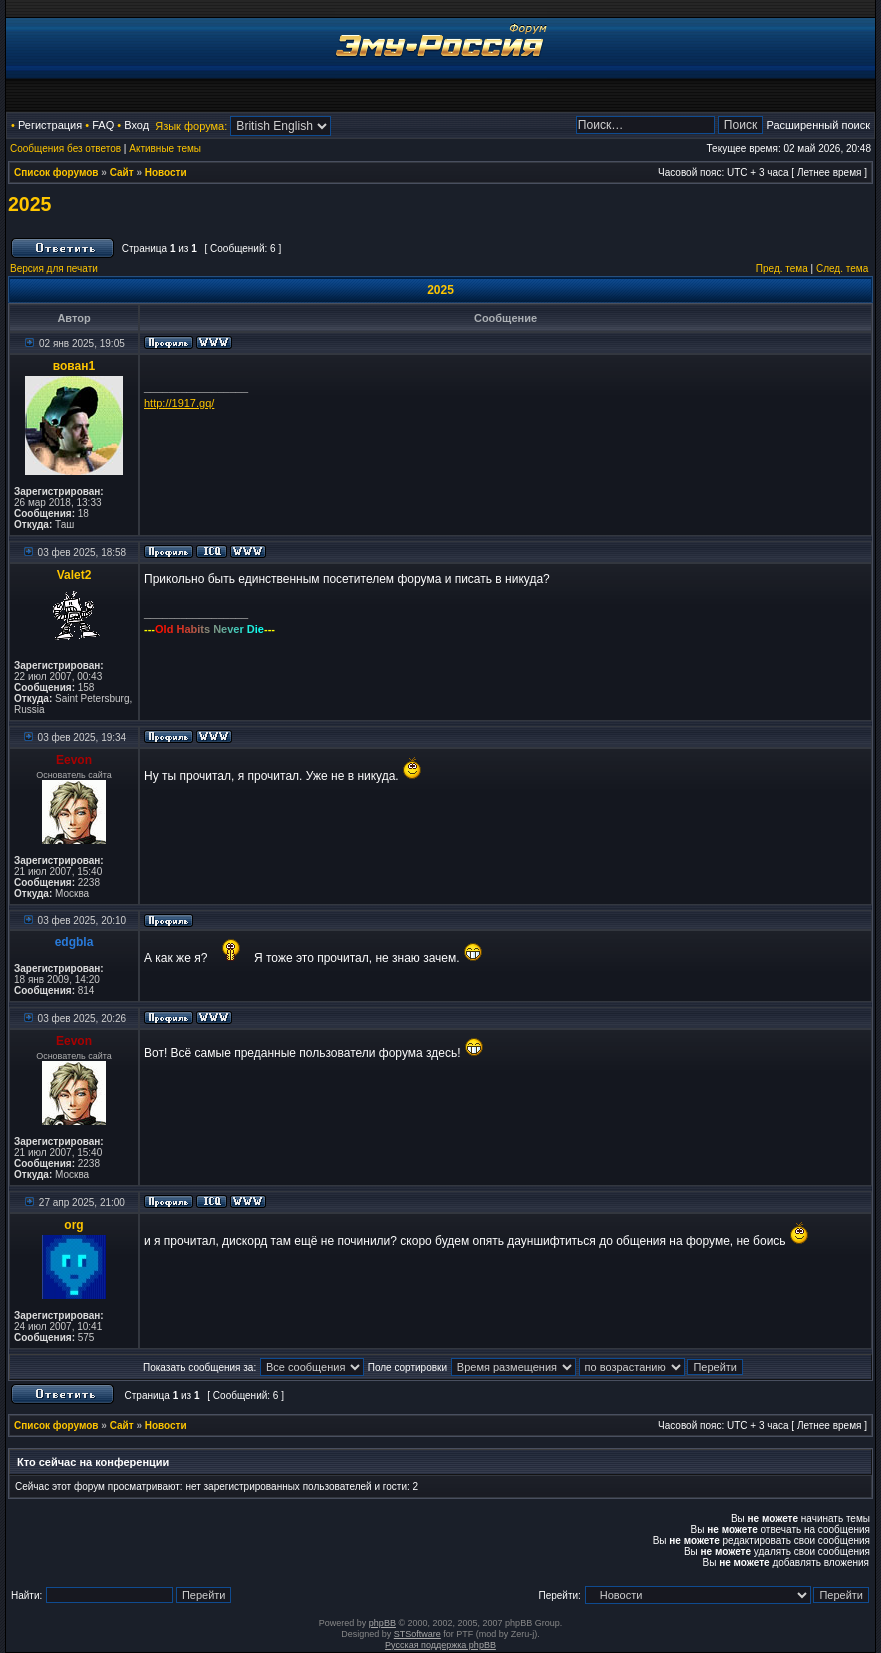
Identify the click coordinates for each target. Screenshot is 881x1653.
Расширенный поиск (818, 125)
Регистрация (50, 125)
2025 (29, 204)
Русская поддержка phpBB (440, 1645)
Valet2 (74, 575)
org (73, 1225)
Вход (136, 125)
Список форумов (56, 172)
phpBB (382, 1623)
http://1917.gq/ (179, 403)
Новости (166, 172)
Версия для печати (54, 268)
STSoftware (417, 1634)
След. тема (842, 268)
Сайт (122, 172)
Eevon (74, 760)
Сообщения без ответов (65, 148)
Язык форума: (191, 126)
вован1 (74, 366)
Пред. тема (782, 268)
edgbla (74, 942)
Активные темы (165, 148)
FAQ (103, 125)
